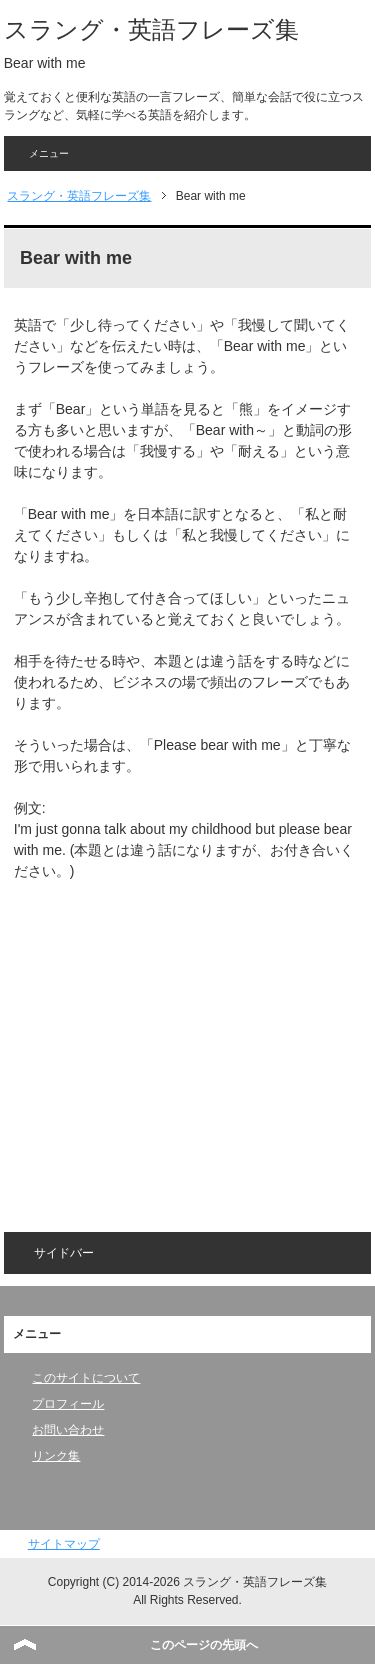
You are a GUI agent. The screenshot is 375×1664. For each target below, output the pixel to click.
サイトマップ (64, 1544)
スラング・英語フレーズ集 (151, 29)
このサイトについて (86, 1378)
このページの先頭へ (204, 1645)
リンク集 (56, 1456)
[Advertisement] (182, 1043)
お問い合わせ (68, 1430)
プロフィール (68, 1404)
